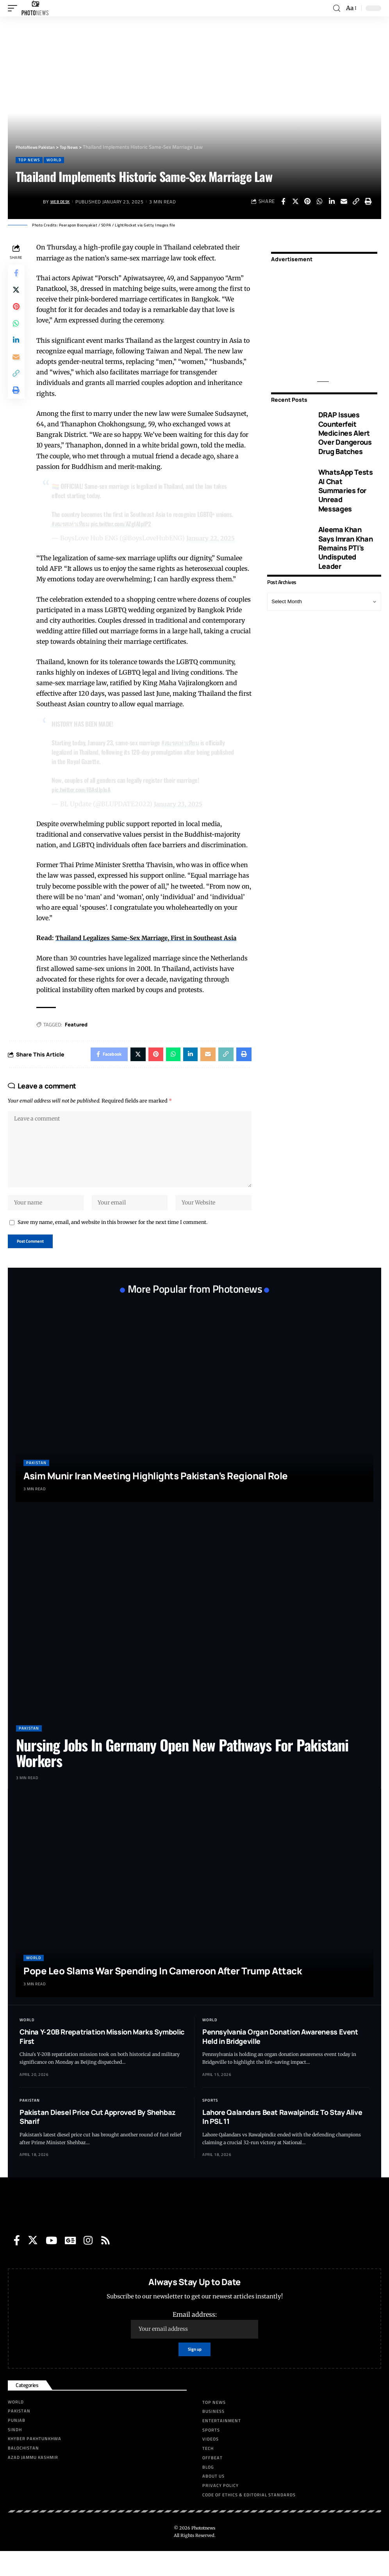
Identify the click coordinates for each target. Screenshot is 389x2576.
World (53, 160)
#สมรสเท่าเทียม (73, 523)
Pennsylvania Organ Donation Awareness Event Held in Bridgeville (280, 2059)
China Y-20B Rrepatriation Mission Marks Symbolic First (102, 2059)
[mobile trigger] (14, 8)
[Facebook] (17, 2263)
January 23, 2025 (180, 814)
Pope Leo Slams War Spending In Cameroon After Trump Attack (162, 1994)
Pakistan (36, 1486)
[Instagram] (88, 2263)
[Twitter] (33, 2263)
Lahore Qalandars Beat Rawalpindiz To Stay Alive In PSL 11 (282, 2140)
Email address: (194, 2348)
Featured (78, 1035)
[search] (336, 8)
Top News (29, 160)
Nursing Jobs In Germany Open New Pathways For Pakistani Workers (182, 1776)
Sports (210, 2123)
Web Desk (62, 201)
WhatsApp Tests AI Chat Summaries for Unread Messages (345, 490)
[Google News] (70, 2263)
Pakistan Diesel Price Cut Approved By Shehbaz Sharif (98, 2140)
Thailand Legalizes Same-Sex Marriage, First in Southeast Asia (153, 949)
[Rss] (105, 2263)
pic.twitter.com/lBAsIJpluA (84, 800)
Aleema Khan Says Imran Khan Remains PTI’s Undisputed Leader (345, 548)
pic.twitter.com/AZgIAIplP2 (127, 523)
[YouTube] (51, 2263)
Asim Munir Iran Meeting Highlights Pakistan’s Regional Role (155, 1498)
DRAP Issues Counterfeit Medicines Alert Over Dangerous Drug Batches (345, 433)
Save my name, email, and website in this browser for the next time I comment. (112, 1243)
